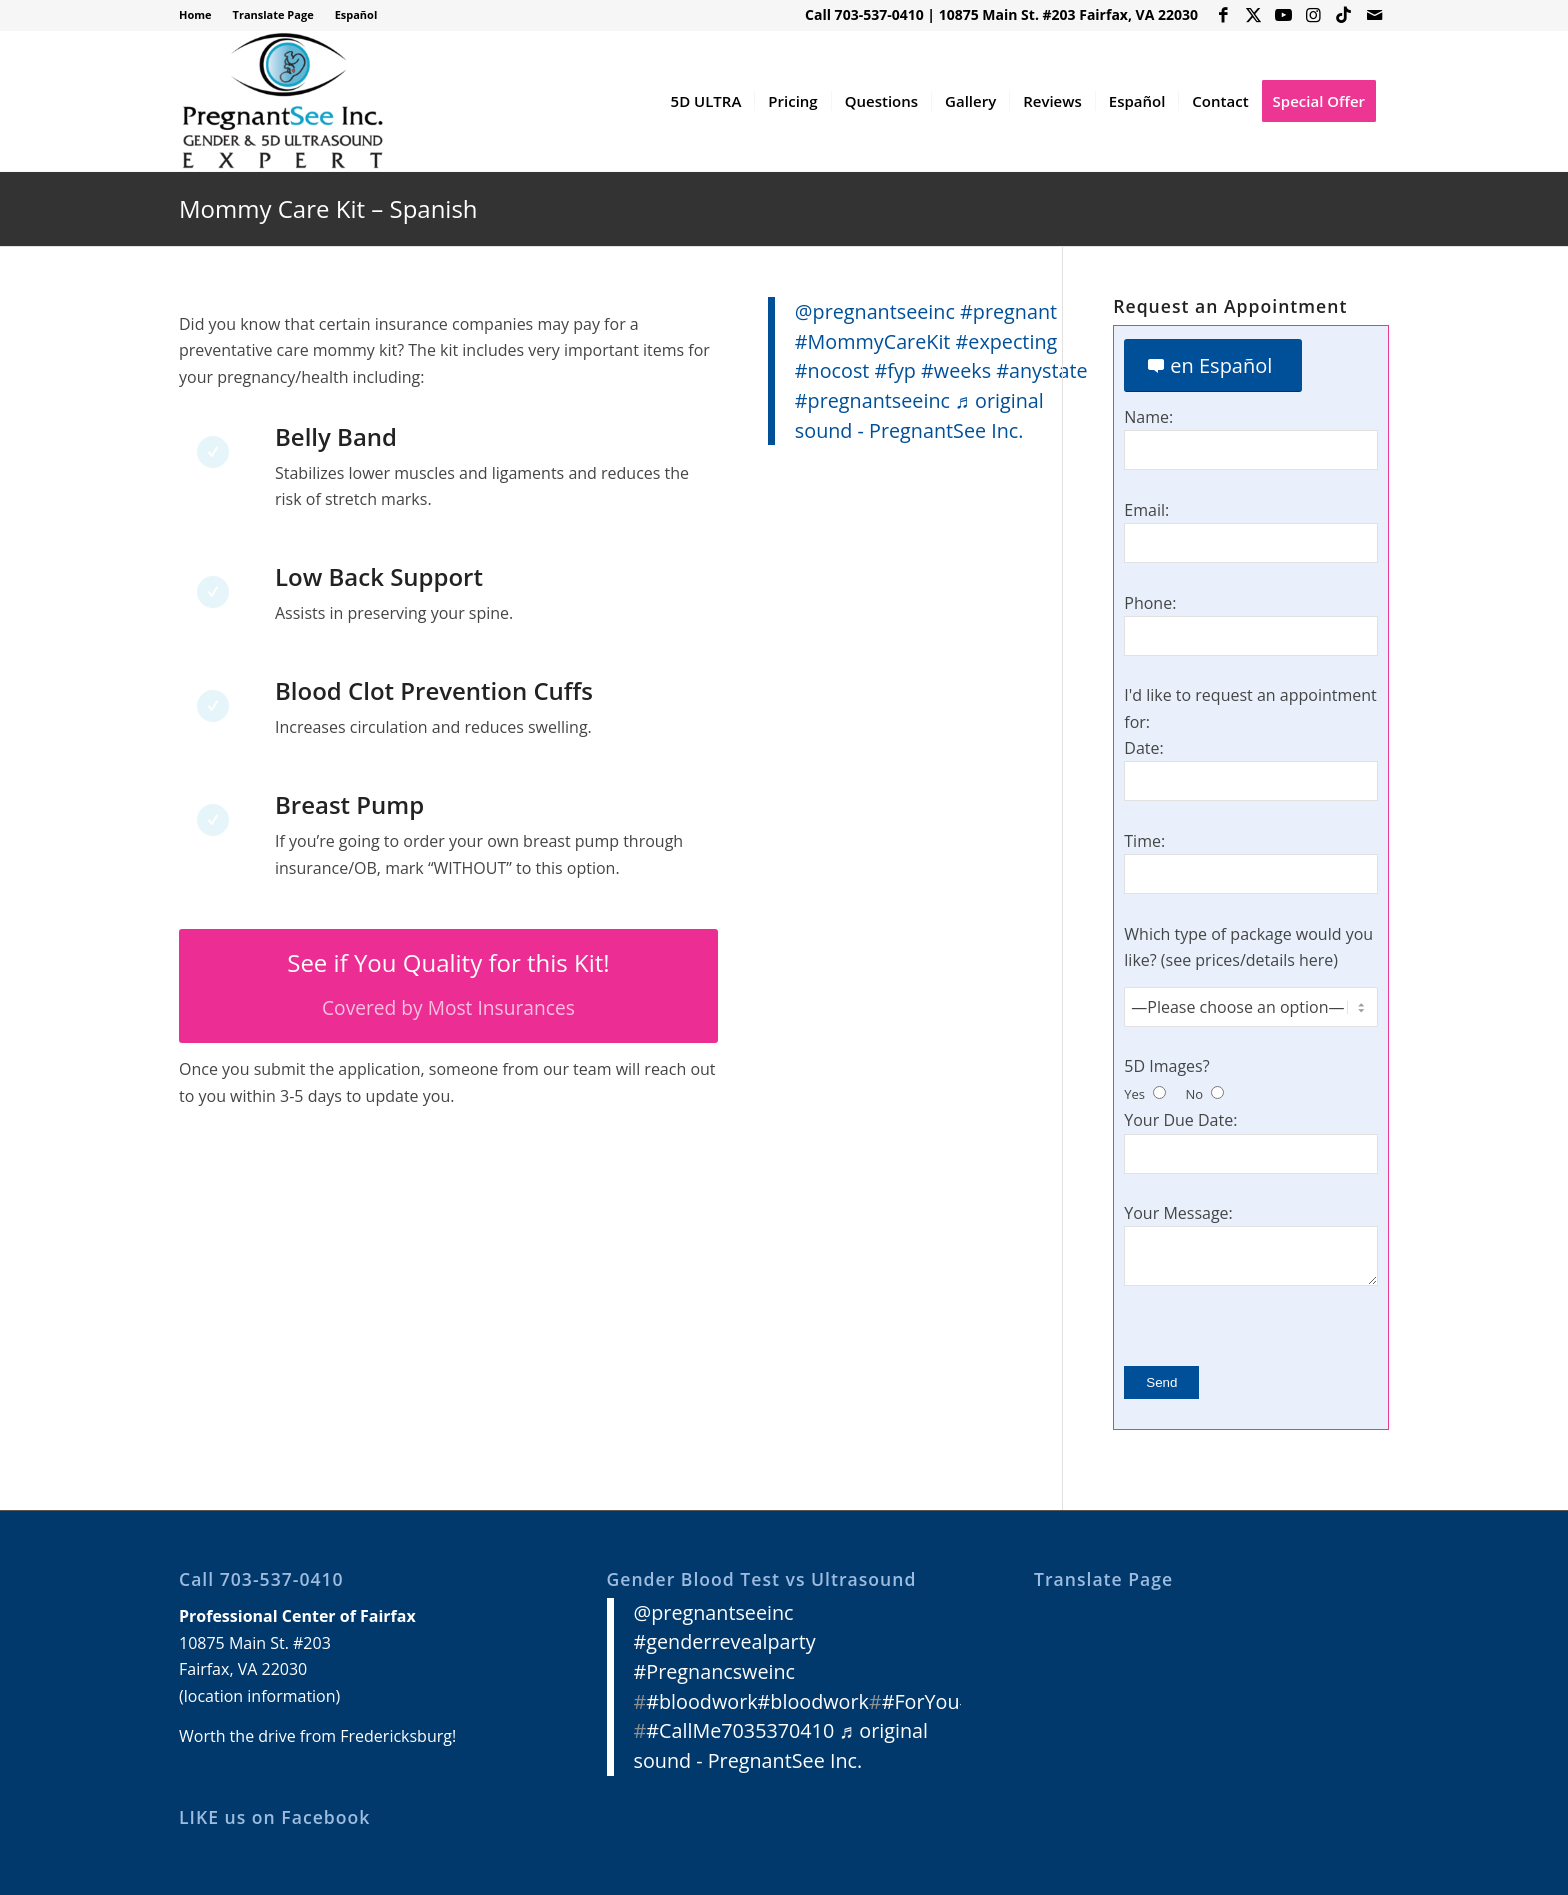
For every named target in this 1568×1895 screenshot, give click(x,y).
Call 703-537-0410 (864, 14)
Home (195, 14)
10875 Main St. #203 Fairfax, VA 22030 (1068, 14)
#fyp (895, 370)
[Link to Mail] (1374, 15)
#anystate (1041, 370)
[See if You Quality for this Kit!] (448, 986)
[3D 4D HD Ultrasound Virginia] (281, 101)
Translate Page (273, 14)
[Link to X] (1253, 15)
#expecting (1007, 341)
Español (356, 14)
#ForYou (921, 1701)
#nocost (832, 370)
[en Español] (1213, 365)
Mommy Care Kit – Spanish (328, 208)
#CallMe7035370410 (740, 1730)
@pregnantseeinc (875, 311)
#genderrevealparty (725, 1641)
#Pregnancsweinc (715, 1671)
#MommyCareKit (873, 341)
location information (260, 1696)
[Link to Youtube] (1283, 15)
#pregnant (1008, 311)
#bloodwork (701, 1701)
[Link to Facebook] (1223, 15)
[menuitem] (201, 15)
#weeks (956, 370)
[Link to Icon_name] (1343, 15)
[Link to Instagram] (1313, 15)
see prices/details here (1250, 960)
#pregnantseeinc (872, 400)
